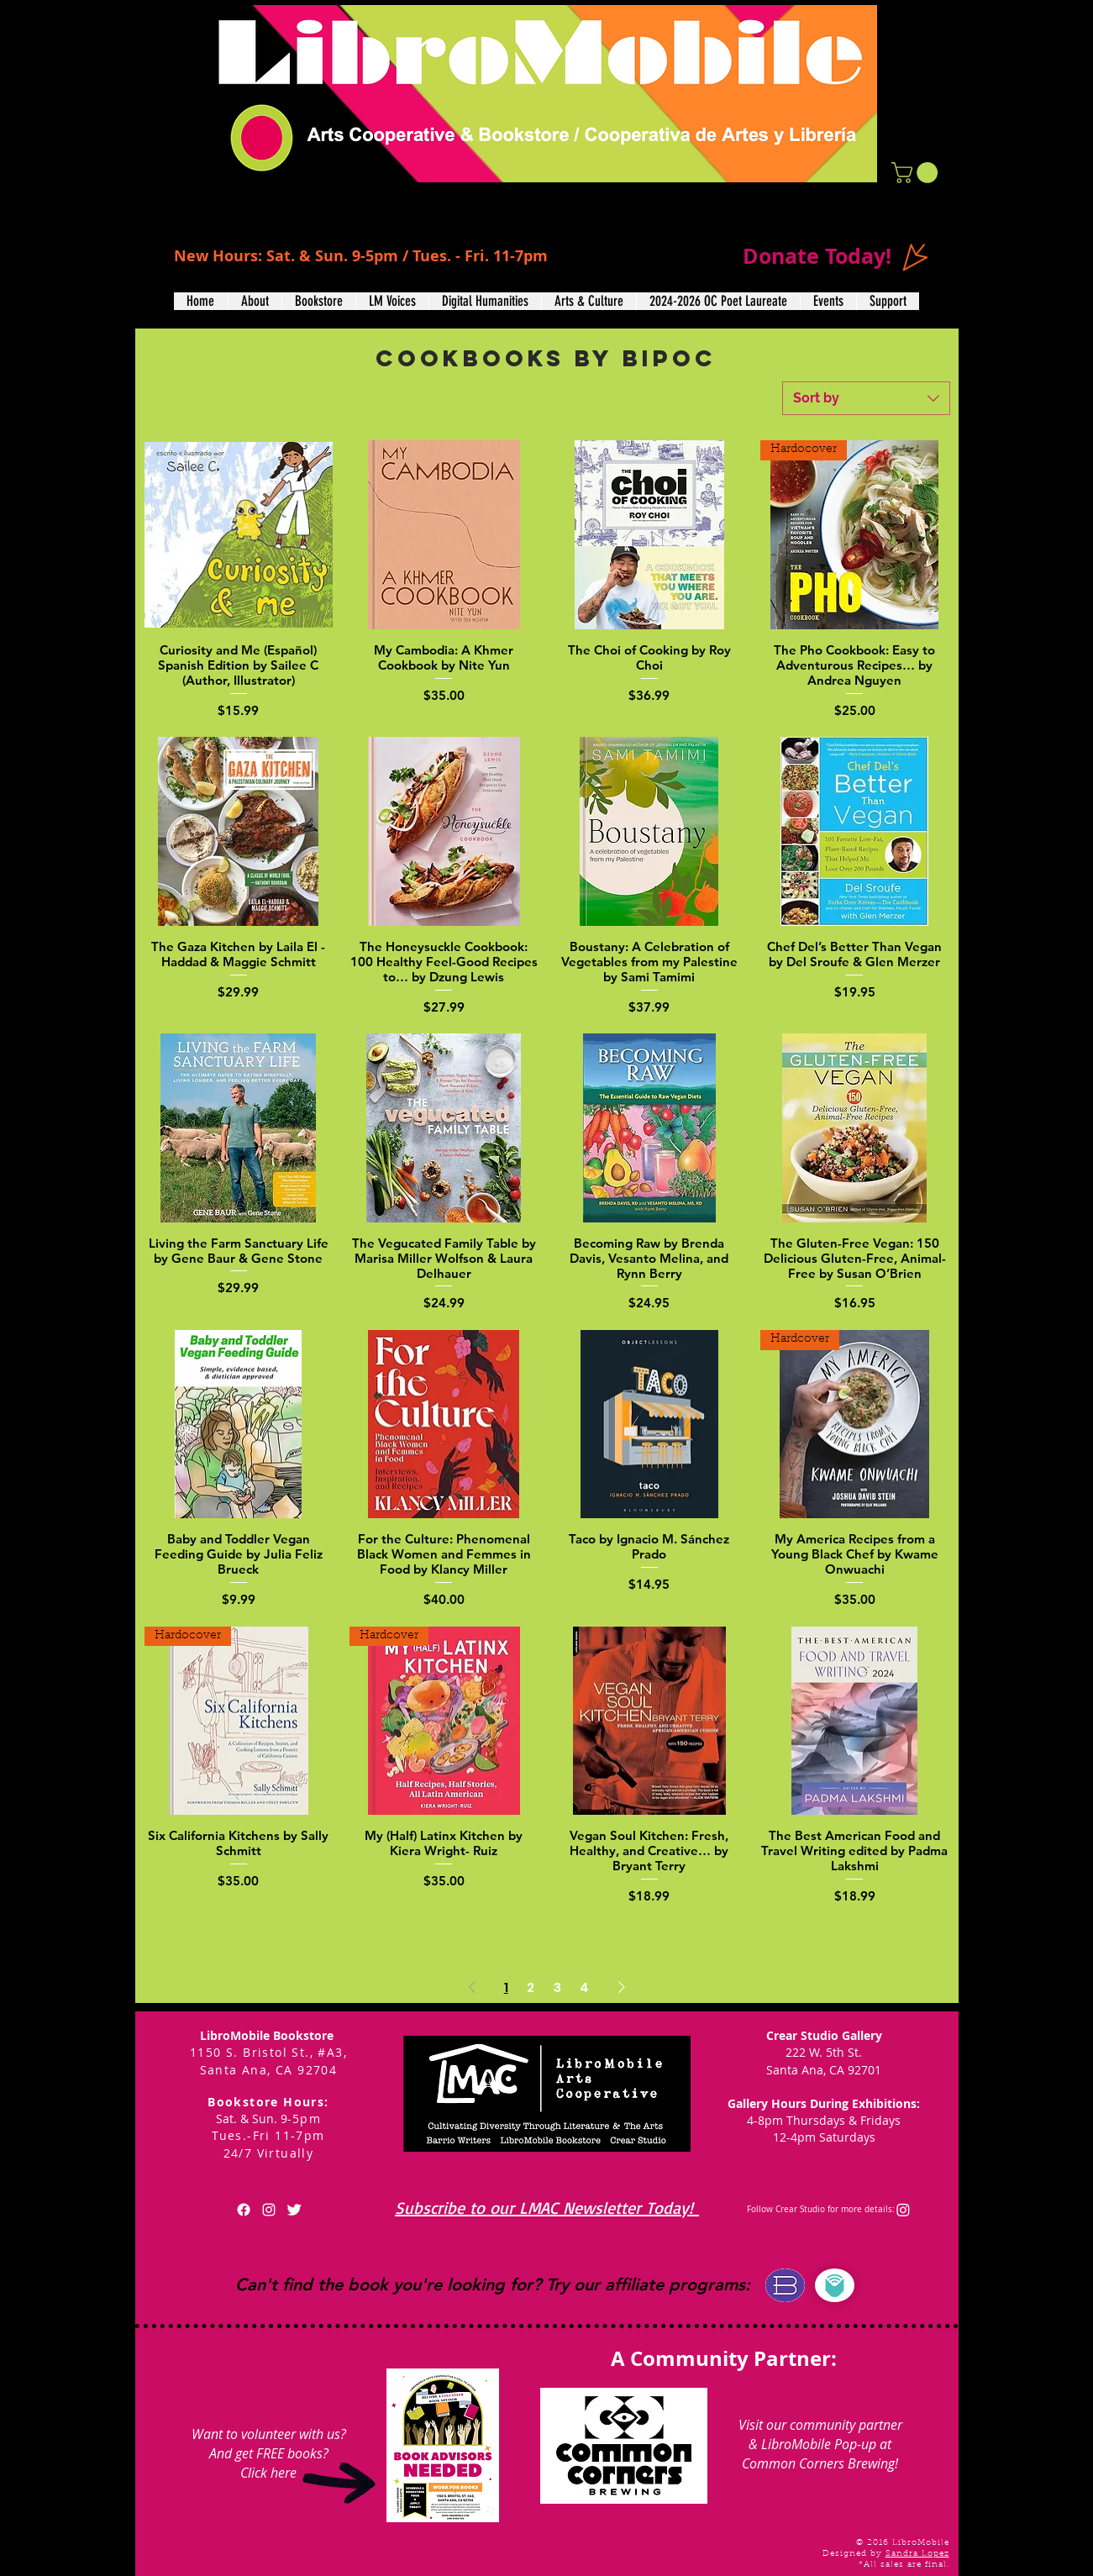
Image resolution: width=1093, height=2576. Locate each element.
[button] (917, 172)
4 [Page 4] (584, 1987)
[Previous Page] (472, 1988)
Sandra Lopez (917, 2554)
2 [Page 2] (530, 1987)
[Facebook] (243, 2209)
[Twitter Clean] (294, 2209)
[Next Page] (622, 1988)
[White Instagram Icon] (268, 2209)
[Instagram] (903, 2209)
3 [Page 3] (557, 1987)
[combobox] (866, 398)
